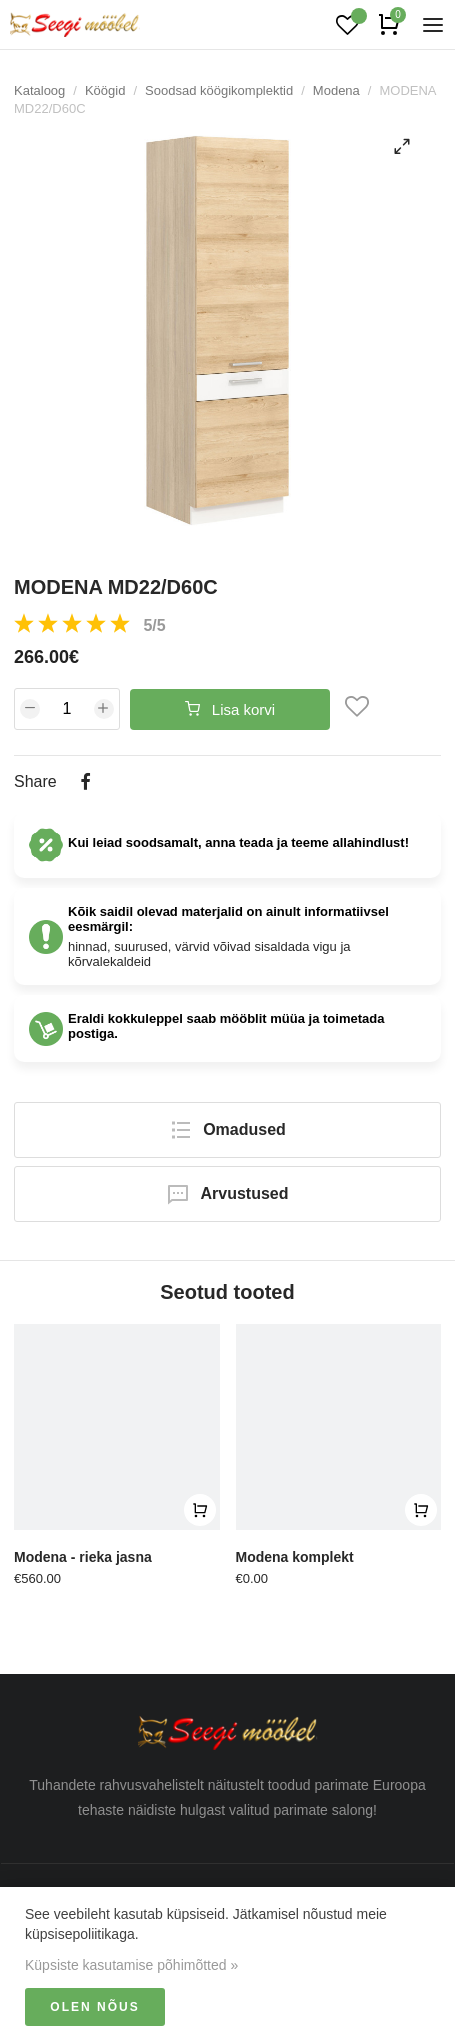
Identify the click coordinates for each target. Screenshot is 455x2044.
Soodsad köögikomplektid (219, 90)
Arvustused (227, 1194)
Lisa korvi (230, 709)
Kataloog (39, 90)
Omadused (227, 1130)
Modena (336, 90)
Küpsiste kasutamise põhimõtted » (131, 1965)
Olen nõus (94, 2007)
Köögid (105, 90)
